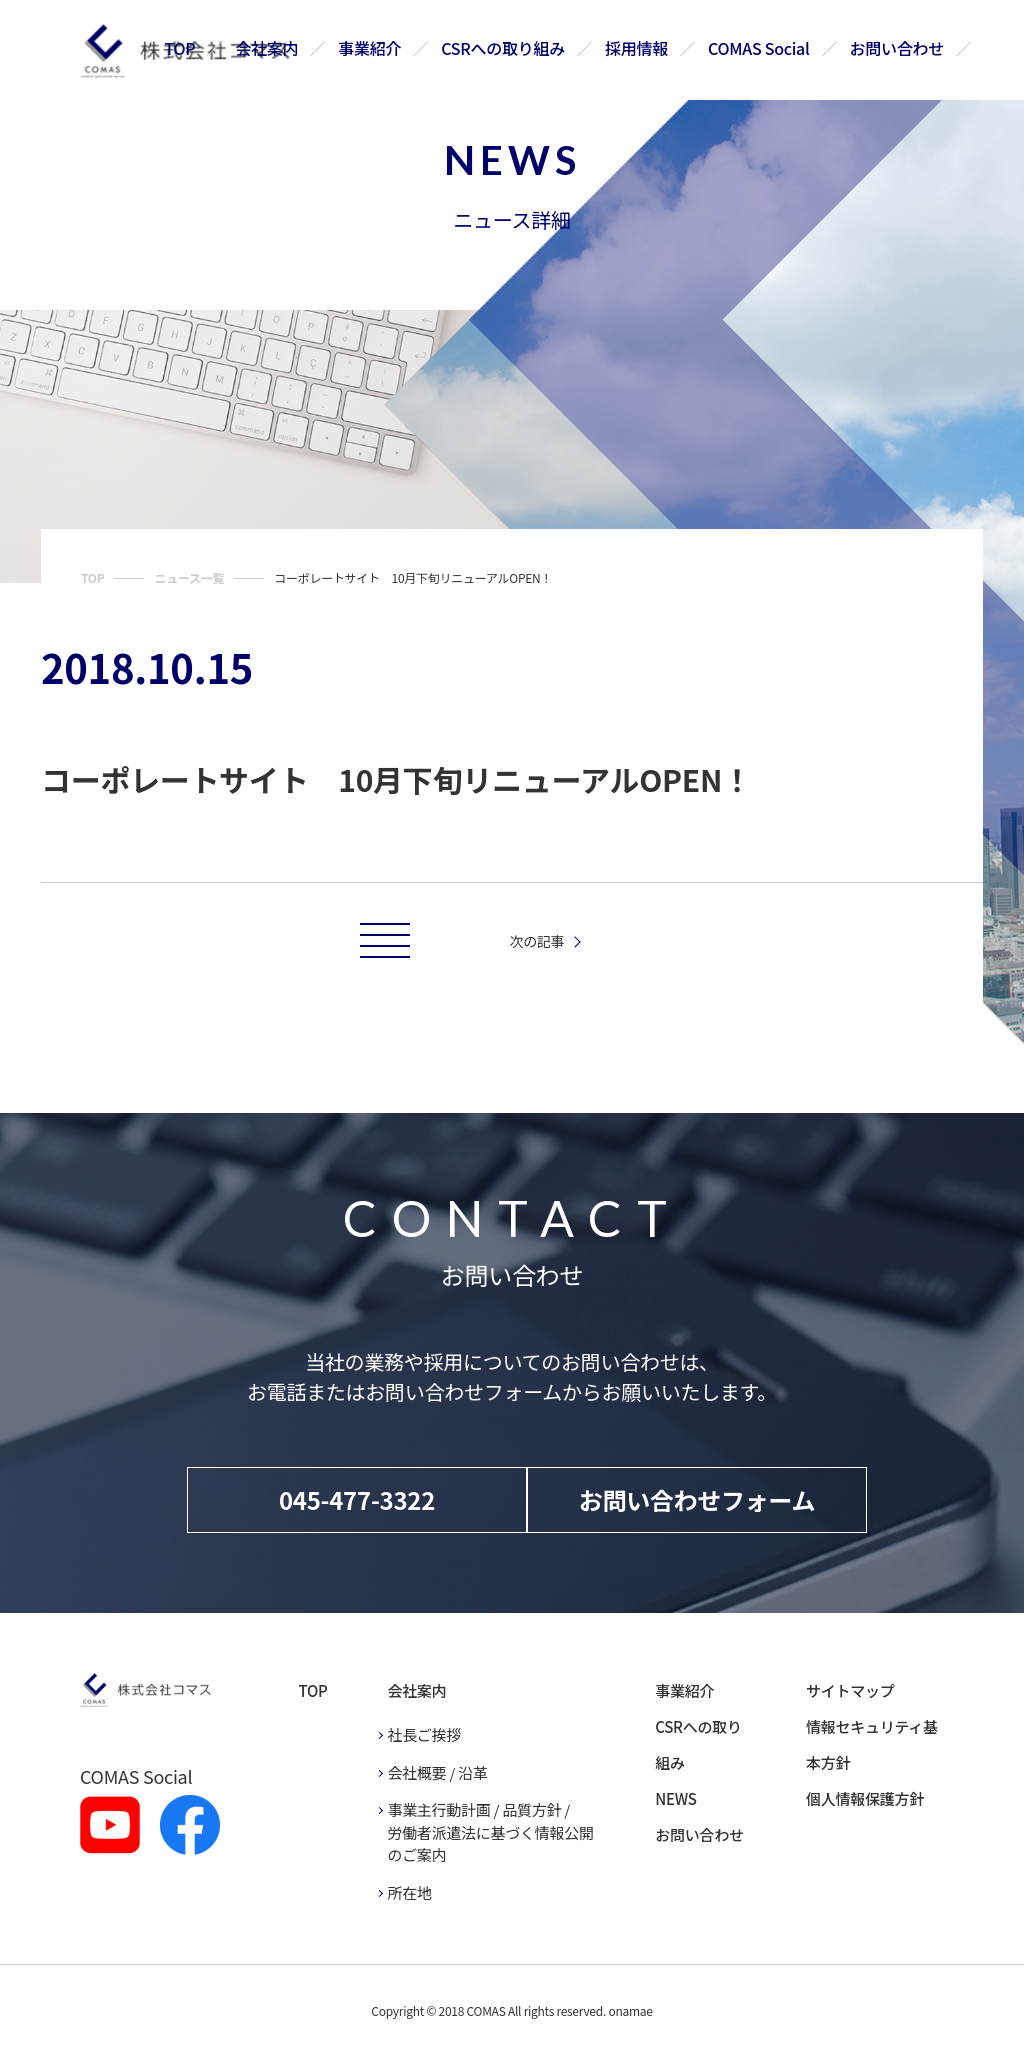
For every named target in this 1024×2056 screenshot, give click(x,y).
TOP (180, 48)
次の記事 (537, 941)
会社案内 (267, 48)
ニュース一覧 (189, 577)
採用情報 (636, 48)
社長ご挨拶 (424, 1734)
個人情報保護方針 (865, 1798)
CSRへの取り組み (504, 48)
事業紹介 (370, 48)
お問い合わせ (897, 48)
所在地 (409, 1892)
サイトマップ (850, 1690)
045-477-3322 (357, 1499)
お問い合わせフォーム (697, 1499)
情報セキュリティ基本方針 (872, 1744)
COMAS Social (759, 48)
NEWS (675, 1798)
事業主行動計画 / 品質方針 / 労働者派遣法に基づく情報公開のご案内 (490, 1832)
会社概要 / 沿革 (437, 1772)
